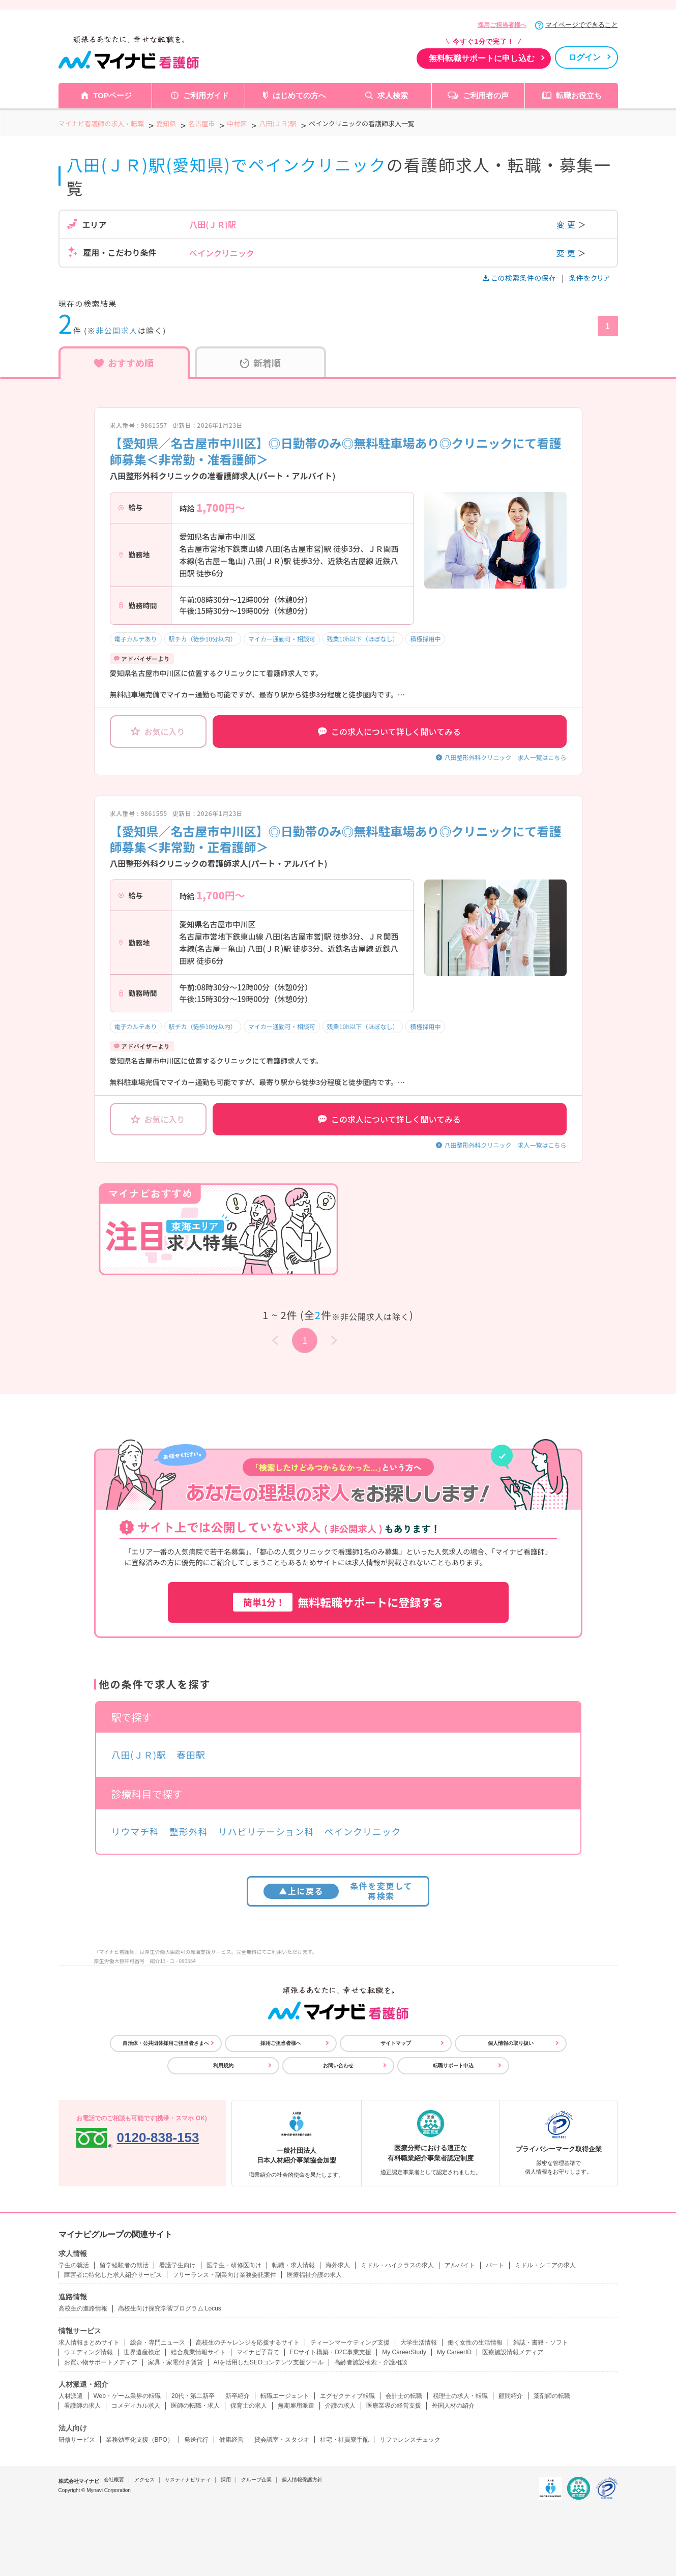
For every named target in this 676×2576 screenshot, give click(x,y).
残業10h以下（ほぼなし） (363, 638)
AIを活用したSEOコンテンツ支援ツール (269, 2362)
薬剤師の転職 (552, 2395)
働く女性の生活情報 (475, 2342)
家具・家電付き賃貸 (175, 2362)
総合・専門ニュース (157, 2342)
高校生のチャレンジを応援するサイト (248, 2342)
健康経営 (231, 2439)
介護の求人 (340, 2405)
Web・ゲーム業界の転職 (127, 2395)
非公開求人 (117, 330)
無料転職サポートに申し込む (482, 58)
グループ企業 (256, 2479)
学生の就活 (73, 2265)
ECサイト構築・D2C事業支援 (331, 2352)
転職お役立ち (579, 95)
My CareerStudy (404, 2352)
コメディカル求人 (135, 2405)
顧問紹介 (510, 2395)
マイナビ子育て (258, 2352)
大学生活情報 (418, 2342)
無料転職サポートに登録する (338, 1602)
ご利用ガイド (206, 95)
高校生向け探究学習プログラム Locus (169, 2308)
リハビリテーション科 (266, 1831)
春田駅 (191, 1754)
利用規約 (223, 2065)
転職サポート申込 (453, 2065)
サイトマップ (395, 2043)
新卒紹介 (237, 2395)
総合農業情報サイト (198, 2352)
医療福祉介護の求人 (314, 2274)
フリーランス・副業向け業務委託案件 (224, 2274)
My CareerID (454, 2352)
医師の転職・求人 (195, 2405)
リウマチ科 (135, 1831)
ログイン (584, 57)
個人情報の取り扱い (511, 2043)
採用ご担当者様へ (502, 24)
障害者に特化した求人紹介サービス (113, 2274)
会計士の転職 (404, 2395)
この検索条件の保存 (520, 278)
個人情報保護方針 (302, 2479)
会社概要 (114, 2479)
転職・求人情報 (293, 2265)
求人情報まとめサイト (89, 2342)
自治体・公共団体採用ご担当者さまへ (166, 2043)
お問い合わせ (338, 2065)
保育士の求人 (248, 2405)
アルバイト (460, 2265)
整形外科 (188, 1831)
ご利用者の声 (486, 95)
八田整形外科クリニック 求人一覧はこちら (505, 757)
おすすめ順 (124, 362)
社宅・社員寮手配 (344, 2439)
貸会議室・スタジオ (281, 2439)
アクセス (144, 2479)
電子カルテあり (135, 638)
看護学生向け (177, 2265)
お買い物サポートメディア (100, 2362)
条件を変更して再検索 (338, 1890)
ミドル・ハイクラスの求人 (397, 2265)
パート (495, 2265)
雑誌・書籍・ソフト (540, 2342)
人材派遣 (70, 2395)
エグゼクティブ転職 (347, 2395)
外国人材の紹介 (453, 2405)
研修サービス (76, 2439)
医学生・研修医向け (234, 2265)
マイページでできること (581, 24)
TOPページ (112, 95)
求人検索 (392, 95)
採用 (226, 2479)
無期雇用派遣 (296, 2405)
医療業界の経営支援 (393, 2405)
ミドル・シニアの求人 (545, 2265)
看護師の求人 (82, 2405)
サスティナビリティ (188, 2479)
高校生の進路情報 (82, 2308)
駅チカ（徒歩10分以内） (203, 638)
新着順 (260, 362)
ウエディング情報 (88, 2352)
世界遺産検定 (142, 2352)
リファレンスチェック (409, 2439)
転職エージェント (284, 2395)
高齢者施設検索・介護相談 (370, 2362)
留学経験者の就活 (124, 2265)
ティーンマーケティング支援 (350, 2342)
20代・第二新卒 (193, 2395)
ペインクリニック (362, 1831)
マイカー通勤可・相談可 (281, 638)
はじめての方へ (299, 95)
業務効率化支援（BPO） (139, 2439)
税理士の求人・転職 (460, 2395)
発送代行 (196, 2439)
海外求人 (338, 2265)
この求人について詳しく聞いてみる (389, 731)
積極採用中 (425, 638)
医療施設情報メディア (512, 2352)
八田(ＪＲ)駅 (138, 1754)
